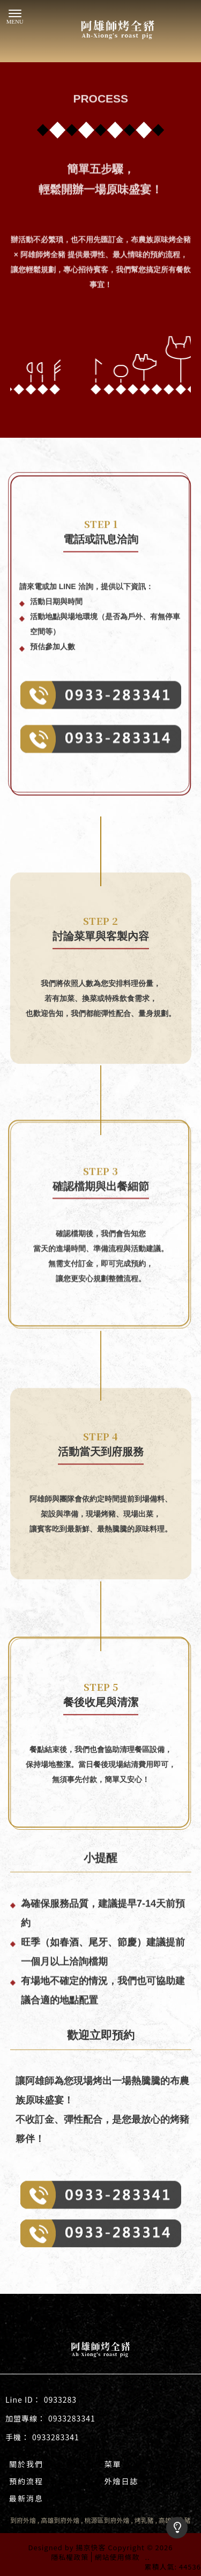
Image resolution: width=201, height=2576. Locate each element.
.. (147, 2557)
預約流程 (26, 2481)
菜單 (113, 2464)
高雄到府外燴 (60, 2520)
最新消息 (26, 2498)
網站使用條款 (116, 2557)
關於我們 (26, 2464)
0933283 (60, 2399)
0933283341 (71, 2418)
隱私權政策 (69, 2557)
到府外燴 (23, 2520)
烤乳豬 (144, 2520)
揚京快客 (91, 2547)
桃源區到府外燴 (106, 2520)
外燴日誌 (122, 2481)
